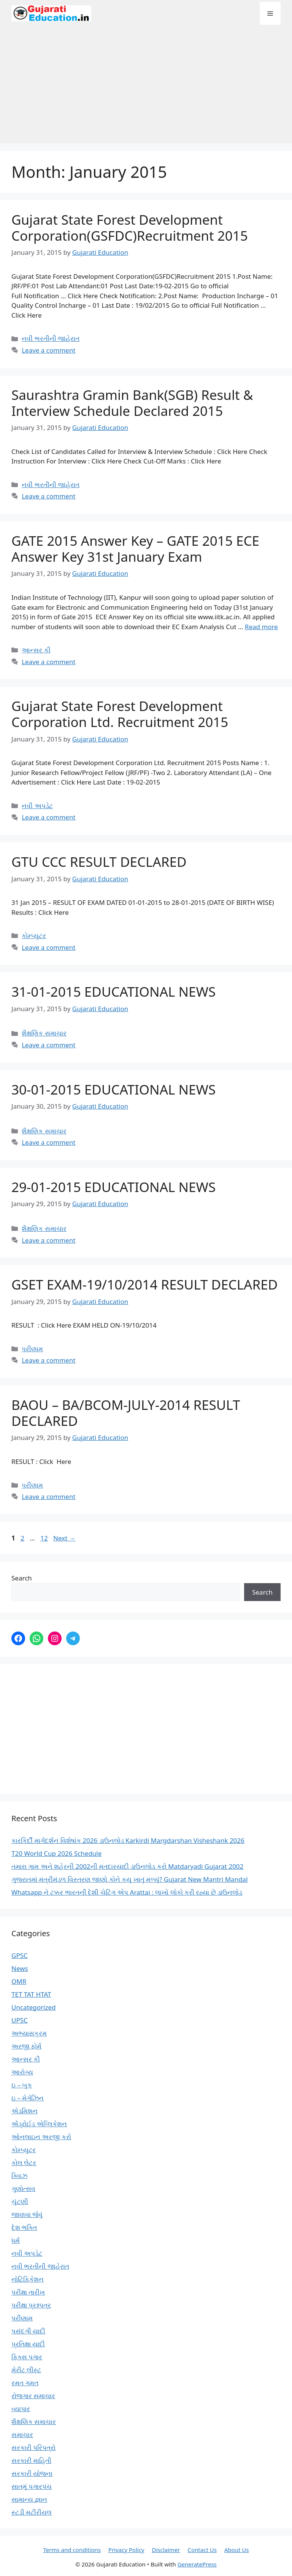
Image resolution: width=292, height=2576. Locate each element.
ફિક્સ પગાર (26, 2356)
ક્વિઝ (19, 2175)
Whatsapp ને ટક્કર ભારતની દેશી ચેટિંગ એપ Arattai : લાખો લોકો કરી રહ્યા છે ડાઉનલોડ (126, 1892)
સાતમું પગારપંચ (31, 2486)
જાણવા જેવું (27, 2214)
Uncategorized (33, 2007)
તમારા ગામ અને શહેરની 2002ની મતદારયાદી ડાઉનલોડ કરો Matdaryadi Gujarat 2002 (127, 1866)
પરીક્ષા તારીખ (28, 2292)
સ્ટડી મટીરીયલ (31, 2512)
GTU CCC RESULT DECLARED (99, 862)
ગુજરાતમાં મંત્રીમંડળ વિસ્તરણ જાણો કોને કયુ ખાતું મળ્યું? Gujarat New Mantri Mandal (129, 1879)
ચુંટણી (19, 2201)
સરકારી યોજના (31, 2473)
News (19, 1968)
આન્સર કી (36, 650)
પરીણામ (32, 1348)
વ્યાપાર (20, 2408)
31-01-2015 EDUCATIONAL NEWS (113, 991)
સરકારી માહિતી (31, 2460)
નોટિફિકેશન (27, 2279)
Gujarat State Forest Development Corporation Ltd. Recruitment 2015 (119, 714)
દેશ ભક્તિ (24, 2227)
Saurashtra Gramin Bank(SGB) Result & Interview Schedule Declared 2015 (132, 403)
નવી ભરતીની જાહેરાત (50, 338)
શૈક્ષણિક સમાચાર (44, 1033)
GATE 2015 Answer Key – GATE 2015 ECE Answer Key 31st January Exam (135, 549)
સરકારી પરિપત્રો (33, 2447)
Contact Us (202, 2550)
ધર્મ (15, 2240)
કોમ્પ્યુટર (34, 935)
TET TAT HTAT (31, 1994)
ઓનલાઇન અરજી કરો (41, 2136)
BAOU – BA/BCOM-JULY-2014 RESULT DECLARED (125, 1413)
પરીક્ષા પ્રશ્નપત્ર (31, 2305)
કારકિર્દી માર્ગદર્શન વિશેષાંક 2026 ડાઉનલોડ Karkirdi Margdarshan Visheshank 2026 (127, 1840)
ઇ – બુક (21, 2085)
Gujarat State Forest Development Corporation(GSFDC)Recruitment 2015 (129, 227)
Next (64, 1538)
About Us (236, 2550)
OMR (18, 1981)
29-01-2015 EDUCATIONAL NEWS (113, 1187)
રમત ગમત (24, 2382)
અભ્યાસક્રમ (29, 2033)
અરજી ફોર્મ (26, 2046)
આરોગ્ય (22, 2072)
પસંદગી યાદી (28, 2331)
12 (44, 1538)
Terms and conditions (72, 2550)
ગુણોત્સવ (23, 2188)
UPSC (19, 2020)
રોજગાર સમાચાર (33, 2395)
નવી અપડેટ (37, 805)
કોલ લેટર (23, 2162)
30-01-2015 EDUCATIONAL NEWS (113, 1089)
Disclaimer (166, 2550)
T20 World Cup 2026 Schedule (56, 1853)
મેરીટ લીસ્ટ (26, 2369)
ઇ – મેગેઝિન (27, 2097)
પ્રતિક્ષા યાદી (28, 2343)
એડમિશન (24, 2110)
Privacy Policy (126, 2550)
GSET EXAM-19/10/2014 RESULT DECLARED (144, 1284)
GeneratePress (197, 2564)
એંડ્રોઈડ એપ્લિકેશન (39, 2123)
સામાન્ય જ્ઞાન (29, 2499)
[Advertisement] (146, 88)
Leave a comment (48, 350)
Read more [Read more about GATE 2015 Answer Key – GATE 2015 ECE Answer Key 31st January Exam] (261, 626)
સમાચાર (22, 2434)
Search (21, 1578)
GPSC (19, 1955)
